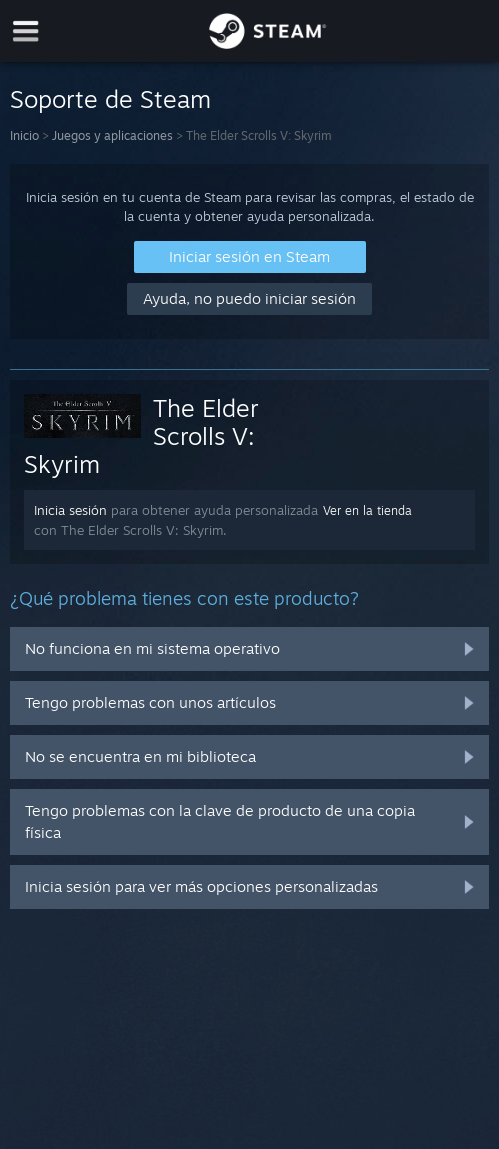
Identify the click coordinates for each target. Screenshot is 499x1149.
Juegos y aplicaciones (112, 135)
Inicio (24, 135)
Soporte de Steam (110, 99)
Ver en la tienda (367, 510)
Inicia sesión (70, 510)
